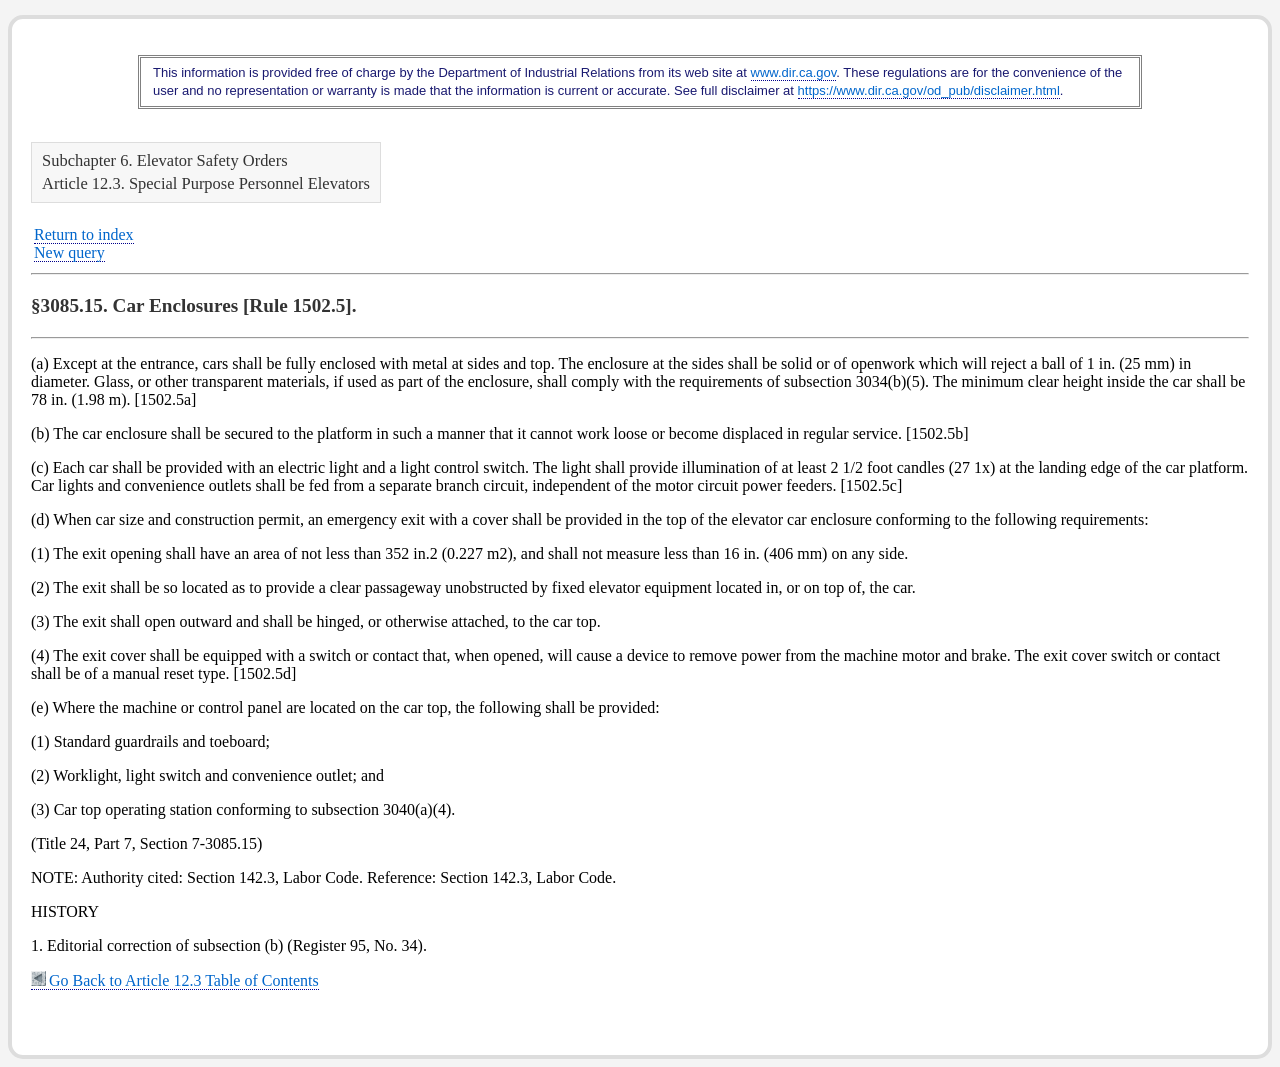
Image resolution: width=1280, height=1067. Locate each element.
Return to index (84, 234)
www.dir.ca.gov (794, 72)
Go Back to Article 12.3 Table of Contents (175, 980)
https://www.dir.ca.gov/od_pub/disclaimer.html (929, 90)
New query (69, 252)
